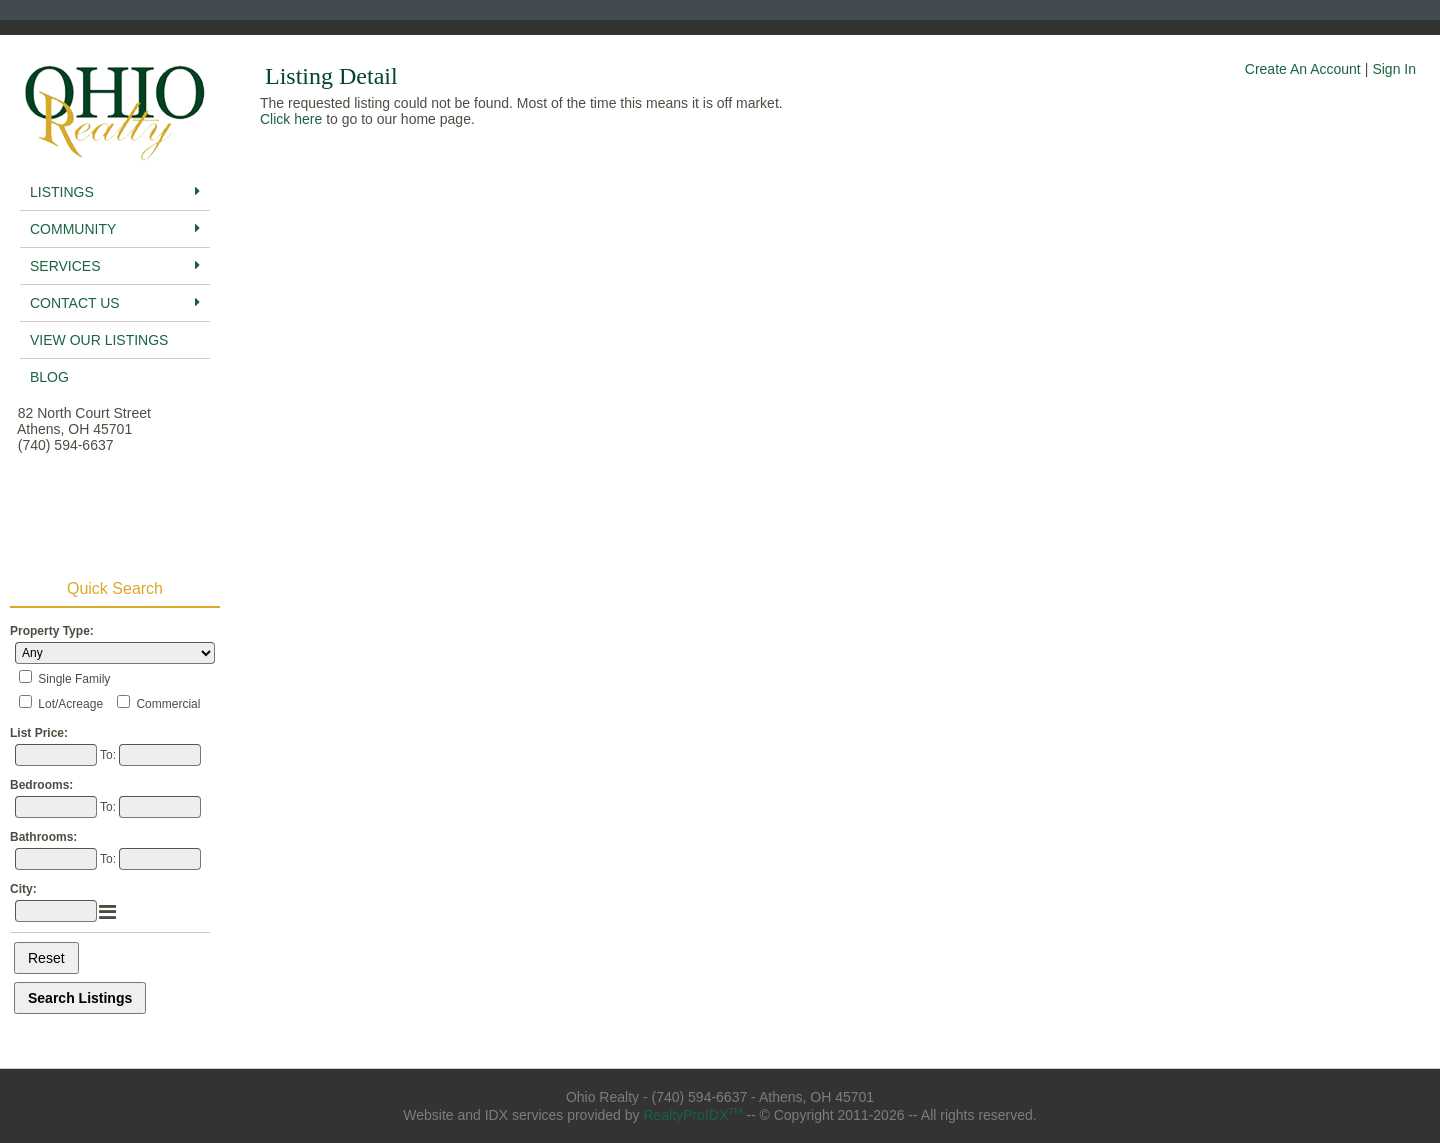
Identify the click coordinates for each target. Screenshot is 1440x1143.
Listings (115, 192)
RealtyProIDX (692, 1115)
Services (115, 266)
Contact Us (115, 303)
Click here (291, 119)
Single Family (74, 679)
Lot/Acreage (70, 704)
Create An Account (1303, 69)
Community (115, 229)
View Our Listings (99, 340)
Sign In (1394, 69)
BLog (49, 377)
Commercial (168, 704)
